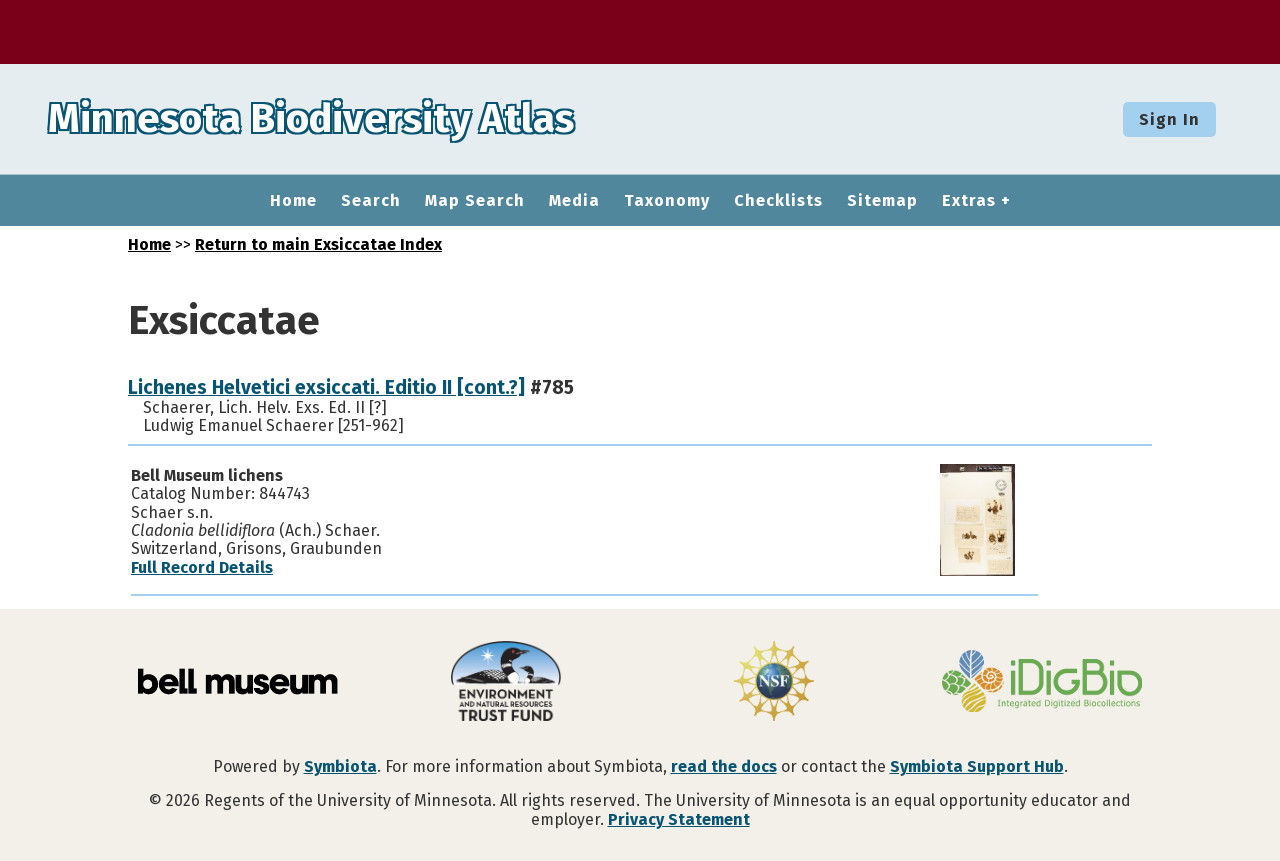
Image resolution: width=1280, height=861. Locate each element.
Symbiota (340, 766)
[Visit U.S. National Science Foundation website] (774, 683)
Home (293, 201)
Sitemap (882, 201)
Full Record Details (202, 567)
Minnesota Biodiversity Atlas (311, 119)
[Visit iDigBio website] (1042, 683)
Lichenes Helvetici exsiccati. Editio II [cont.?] (326, 387)
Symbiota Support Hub (977, 766)
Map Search (475, 201)
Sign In (1169, 119)
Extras (969, 201)
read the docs (724, 766)
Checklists (778, 201)
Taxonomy (667, 201)
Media (574, 201)
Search (371, 201)
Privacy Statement (679, 819)
